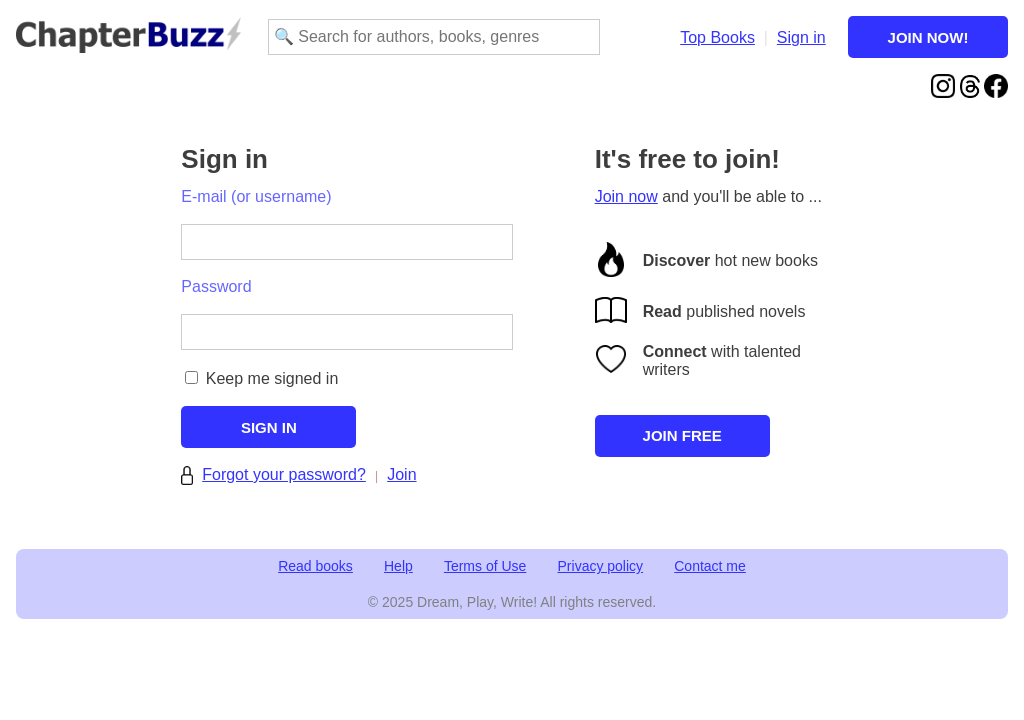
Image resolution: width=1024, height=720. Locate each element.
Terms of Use (485, 566)
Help (398, 566)
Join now (626, 196)
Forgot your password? (284, 474)
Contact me (710, 566)
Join (401, 474)
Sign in (801, 37)
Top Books (717, 37)
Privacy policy (601, 566)
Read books (315, 566)
